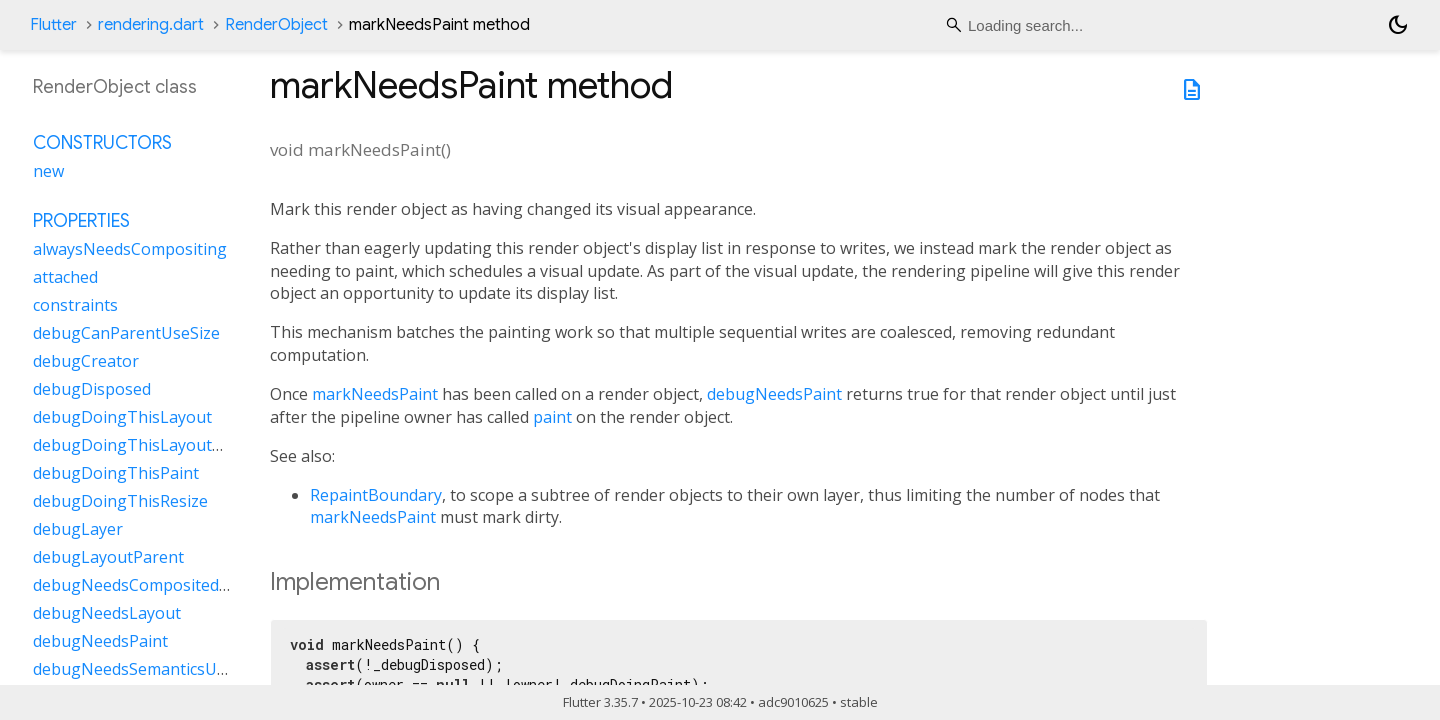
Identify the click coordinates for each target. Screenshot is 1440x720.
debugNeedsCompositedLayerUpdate (174, 585)
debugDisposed (92, 389)
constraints (75, 305)
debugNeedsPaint (774, 394)
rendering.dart (151, 25)
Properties (81, 221)
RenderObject (276, 25)
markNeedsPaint (375, 394)
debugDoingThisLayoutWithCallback (171, 445)
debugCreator (86, 361)
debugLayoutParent (108, 557)
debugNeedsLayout (107, 613)
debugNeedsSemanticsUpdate (146, 669)
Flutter (53, 25)
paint (552, 417)
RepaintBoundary (376, 495)
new (48, 171)
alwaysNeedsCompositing (130, 249)
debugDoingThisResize (120, 501)
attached (65, 277)
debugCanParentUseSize (126, 333)
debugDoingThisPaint (116, 473)
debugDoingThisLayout (122, 417)
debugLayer (78, 529)
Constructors (102, 143)
